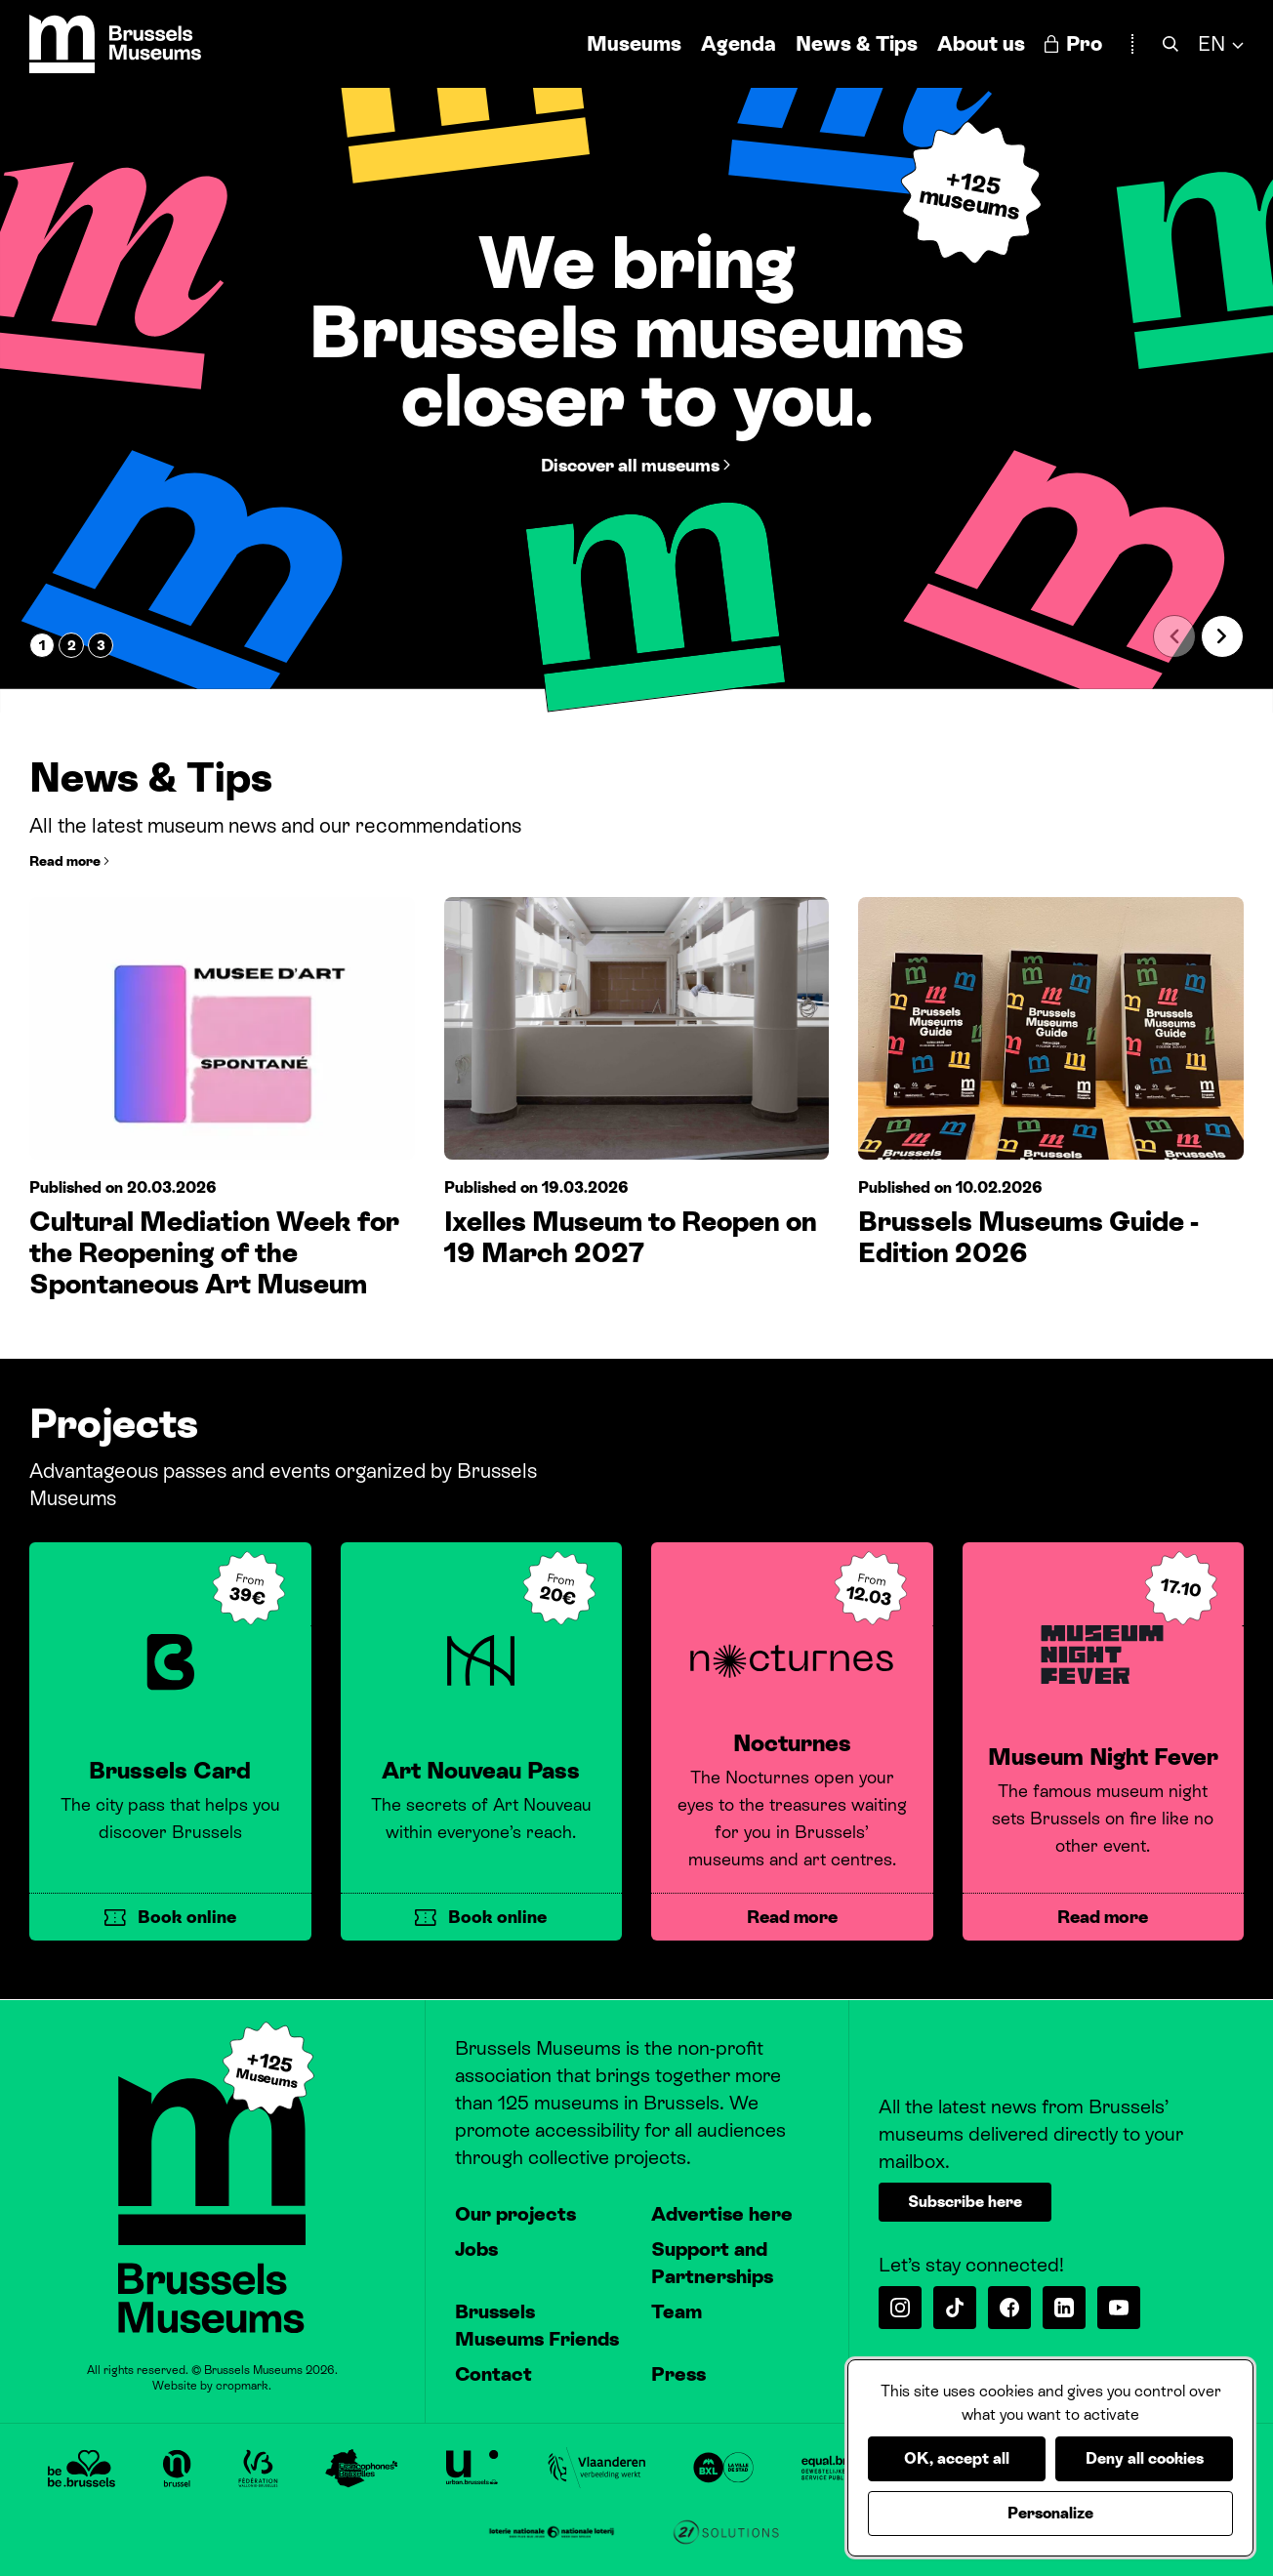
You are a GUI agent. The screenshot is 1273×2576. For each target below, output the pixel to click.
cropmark (242, 2385)
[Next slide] (1222, 636)
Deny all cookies (1145, 2458)
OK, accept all (956, 2458)
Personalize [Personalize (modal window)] (1050, 2513)
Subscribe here (965, 2201)
